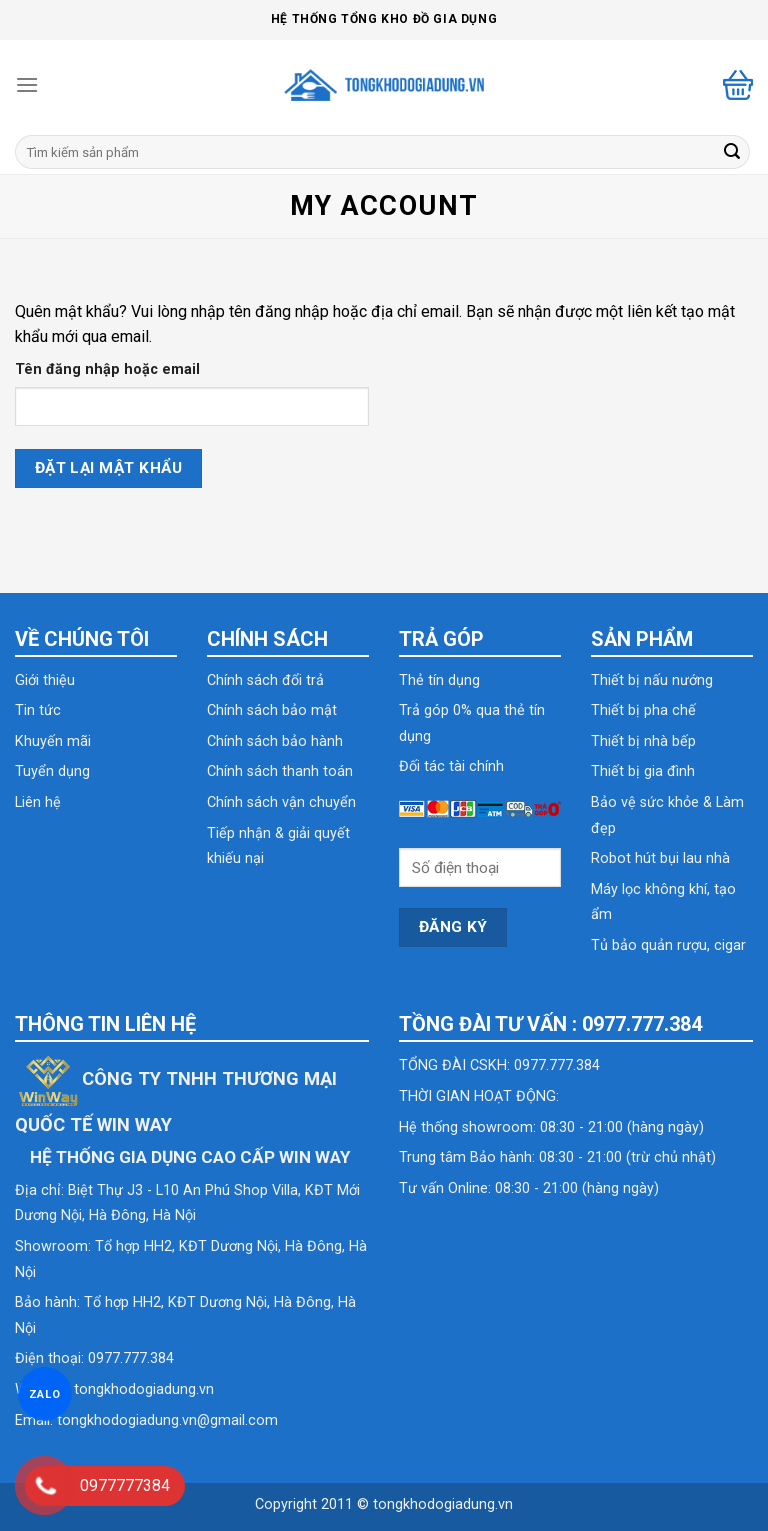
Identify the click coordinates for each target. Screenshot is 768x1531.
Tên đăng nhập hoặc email (107, 369)
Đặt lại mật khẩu (108, 468)
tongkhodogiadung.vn (144, 1389)
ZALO (45, 1394)
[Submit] (732, 152)
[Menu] (27, 84)
